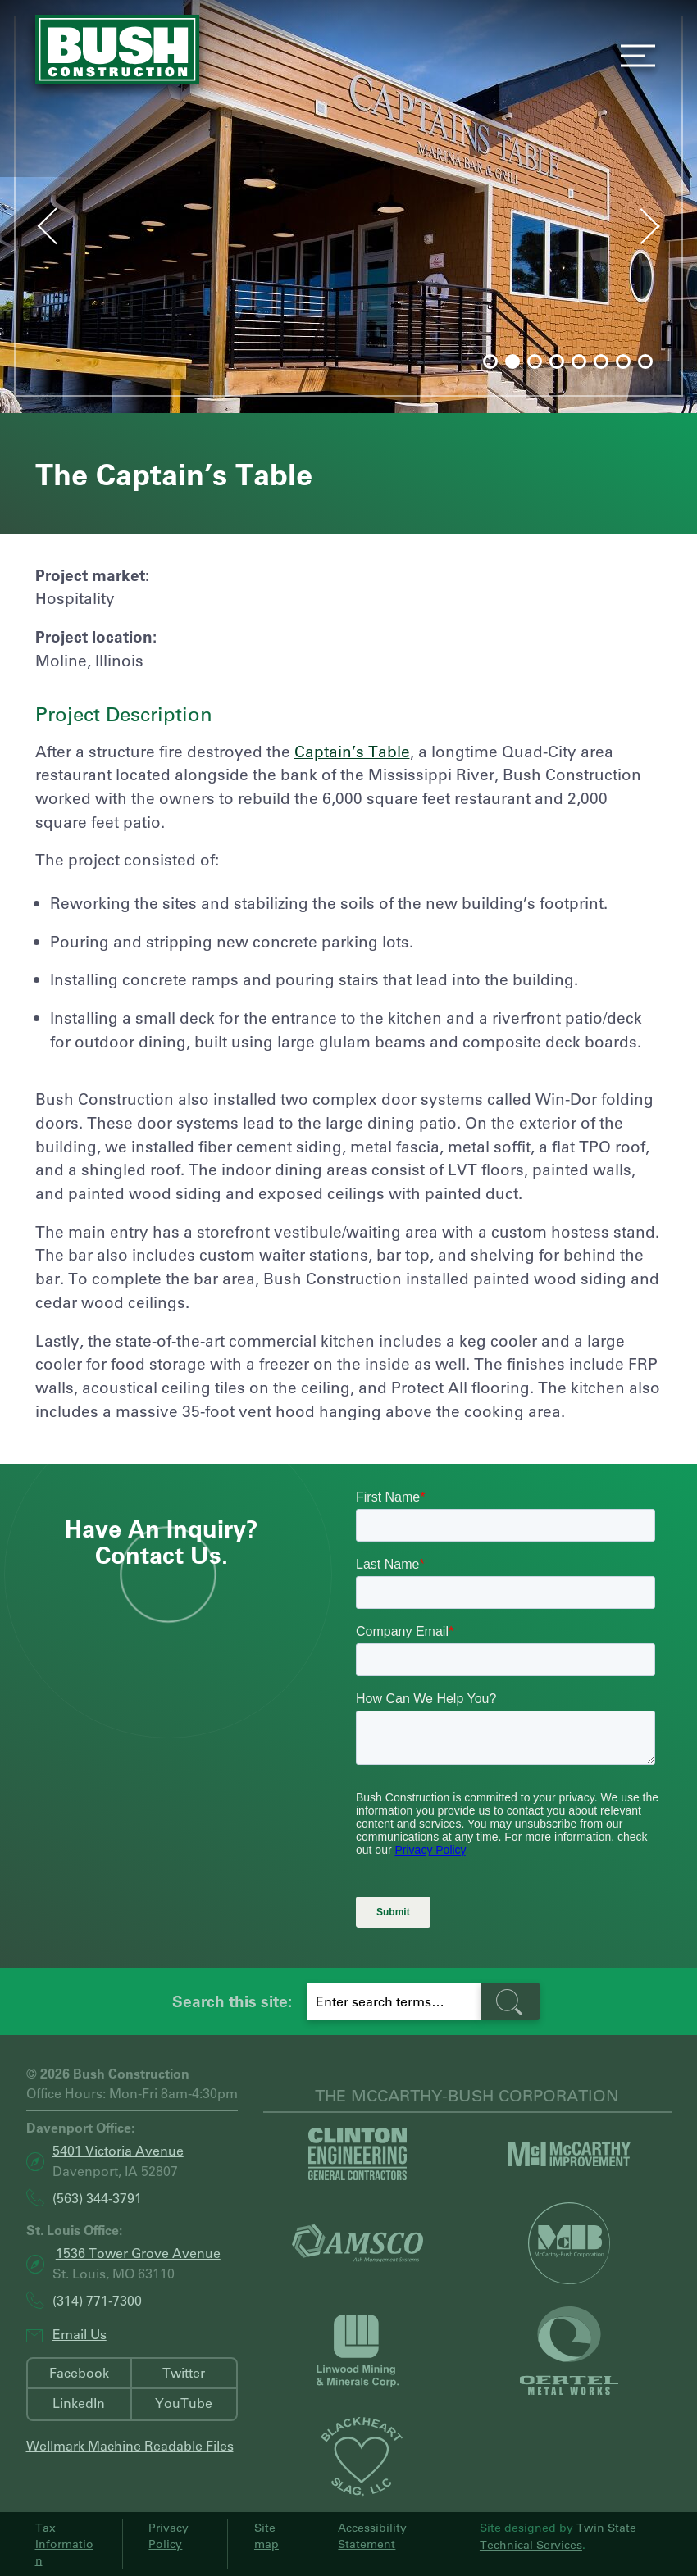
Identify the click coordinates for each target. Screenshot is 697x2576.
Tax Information (64, 2544)
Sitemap (266, 2535)
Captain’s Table (352, 751)
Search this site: (232, 2001)
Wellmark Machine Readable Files (130, 2445)
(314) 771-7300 (97, 2300)
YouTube (183, 2402)
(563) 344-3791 (97, 2197)
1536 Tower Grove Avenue (138, 2252)
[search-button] (510, 2002)
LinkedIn (78, 2402)
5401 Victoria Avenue (118, 2150)
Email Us (79, 2333)
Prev (31, 222)
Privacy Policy (168, 2535)
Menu (633, 55)
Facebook (79, 2372)
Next (666, 230)
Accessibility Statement (372, 2535)
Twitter (183, 2372)
